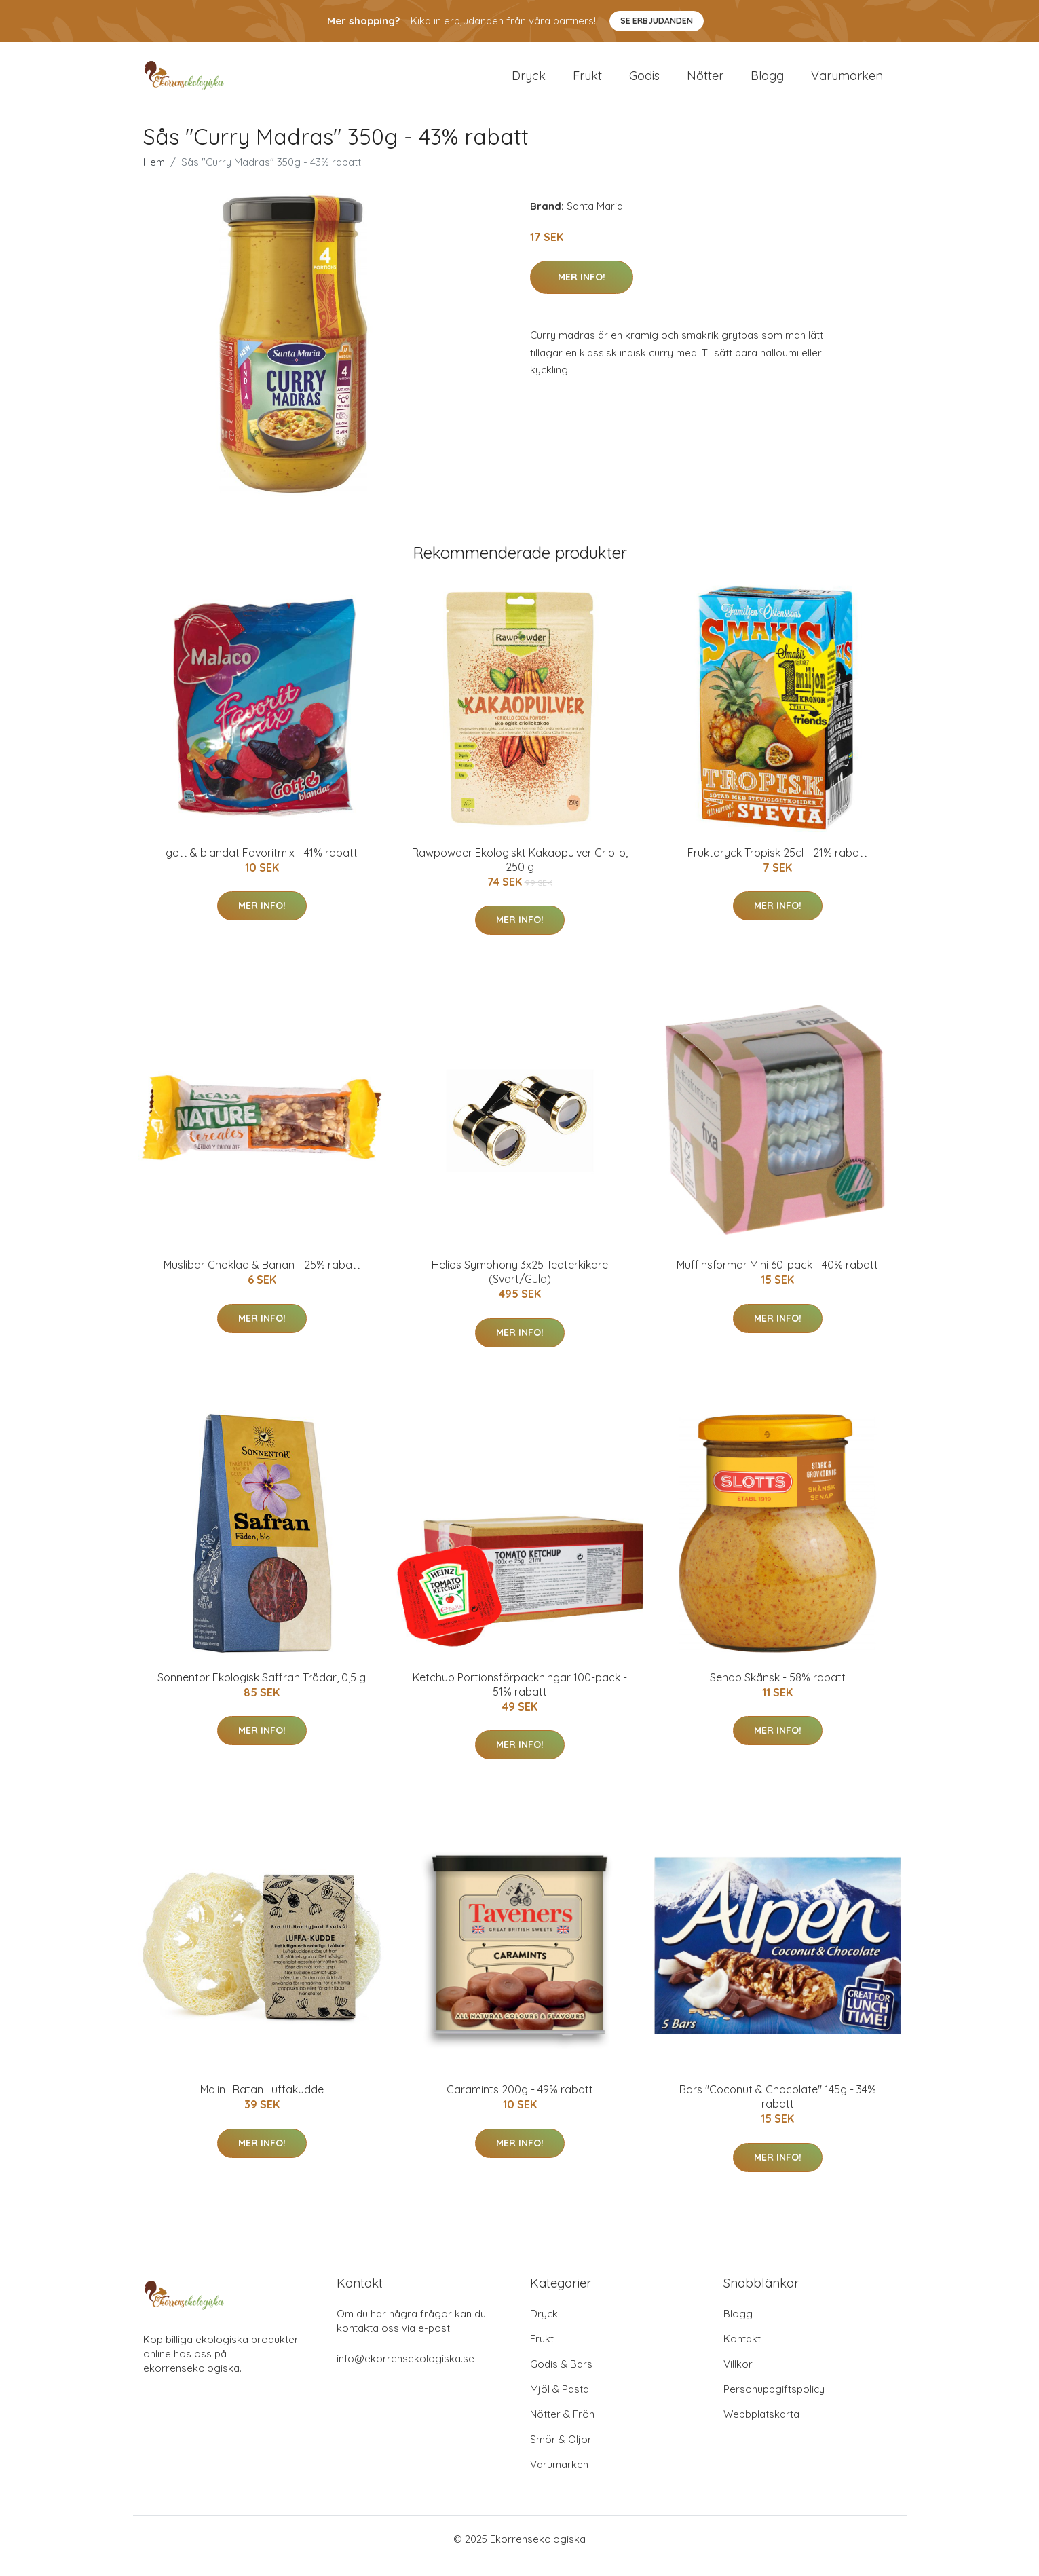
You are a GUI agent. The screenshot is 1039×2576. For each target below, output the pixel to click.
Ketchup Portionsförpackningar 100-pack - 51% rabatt (520, 1698)
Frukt (587, 82)
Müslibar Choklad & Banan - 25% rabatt (262, 1278)
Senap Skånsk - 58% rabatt (778, 1691)
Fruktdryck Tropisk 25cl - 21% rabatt (777, 866)
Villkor (738, 2377)
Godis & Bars (561, 2377)
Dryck (529, 82)
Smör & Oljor (561, 2452)
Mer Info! (581, 290)
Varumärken (847, 82)
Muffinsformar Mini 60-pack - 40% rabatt (777, 1278)
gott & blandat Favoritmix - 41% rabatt (262, 866)
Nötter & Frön (562, 2427)
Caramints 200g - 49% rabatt (520, 2103)
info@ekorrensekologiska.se (405, 2372)
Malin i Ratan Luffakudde (262, 2103)
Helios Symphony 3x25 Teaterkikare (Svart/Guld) (520, 1285)
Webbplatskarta (761, 2427)
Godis (644, 82)
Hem (154, 175)
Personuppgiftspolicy (774, 2402)
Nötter (705, 82)
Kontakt (742, 2352)
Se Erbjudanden (656, 21)
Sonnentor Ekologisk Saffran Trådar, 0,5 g (261, 1691)
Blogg (767, 82)
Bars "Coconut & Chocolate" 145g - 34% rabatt (777, 2110)
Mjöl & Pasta (559, 2402)
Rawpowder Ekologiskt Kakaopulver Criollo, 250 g (520, 873)
